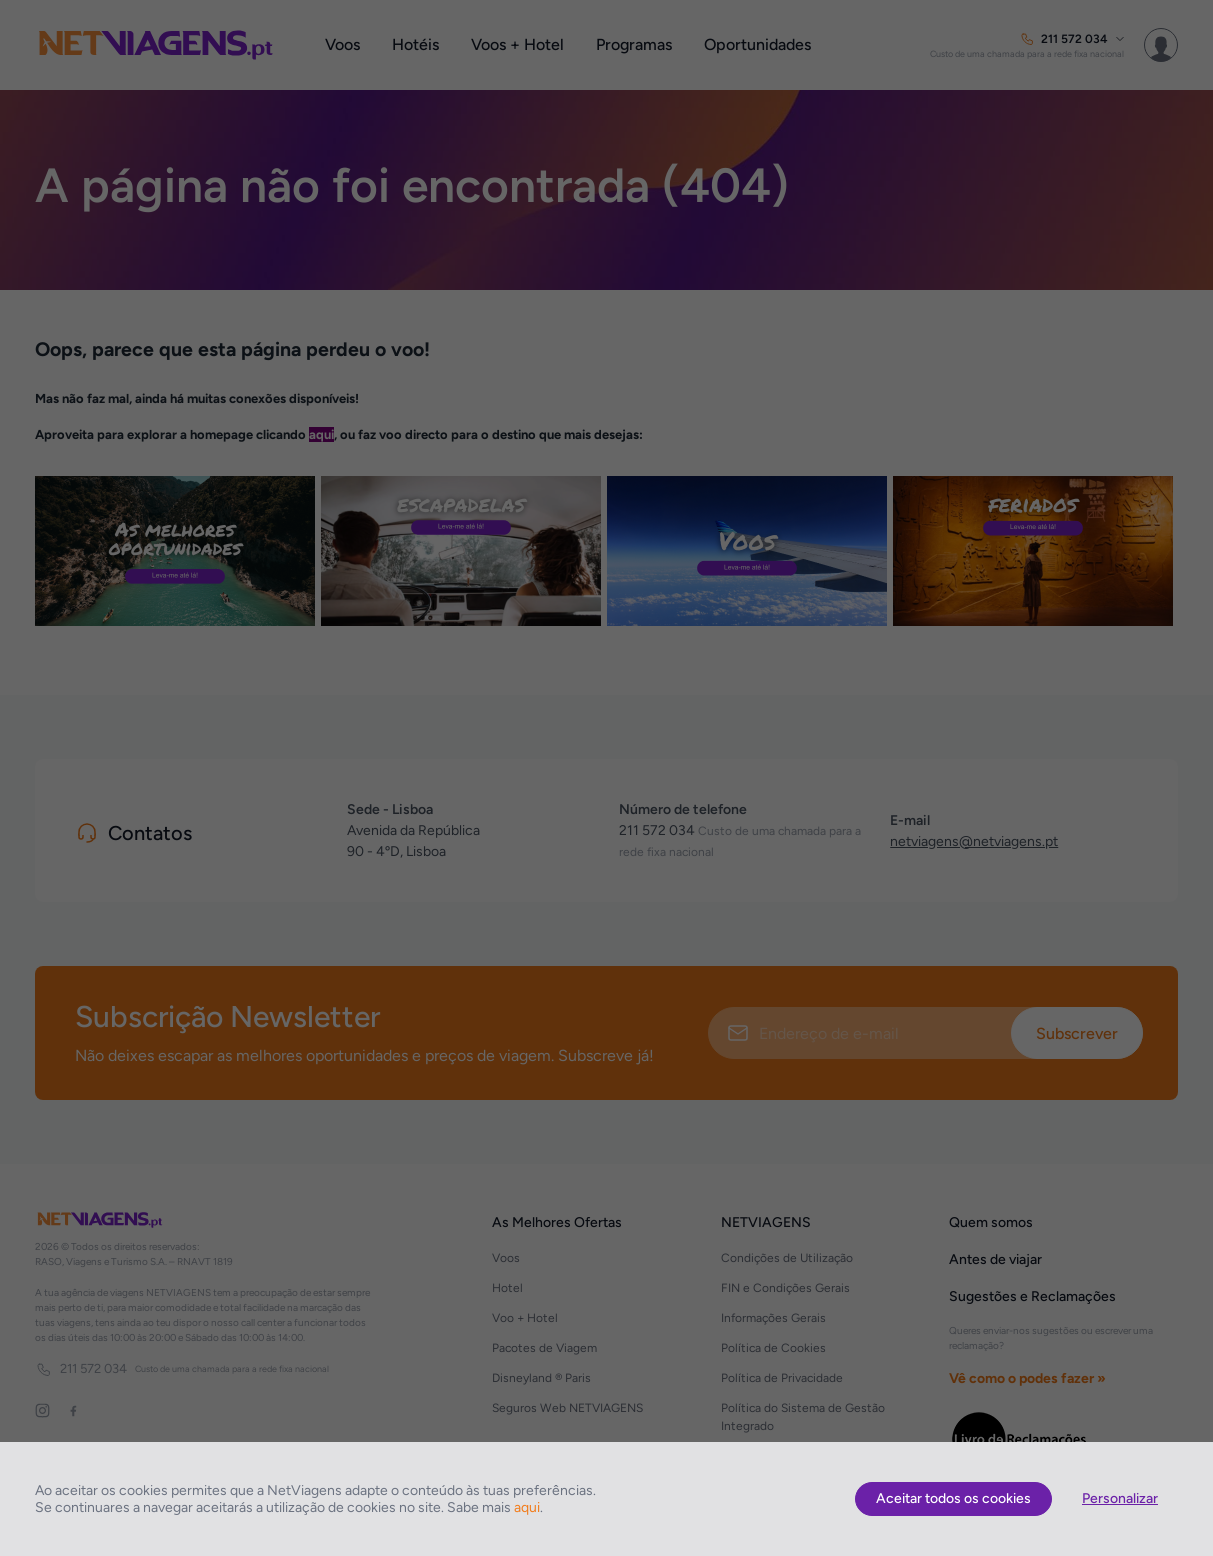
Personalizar (1120, 1498)
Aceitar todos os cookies (953, 1498)
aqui (527, 1507)
